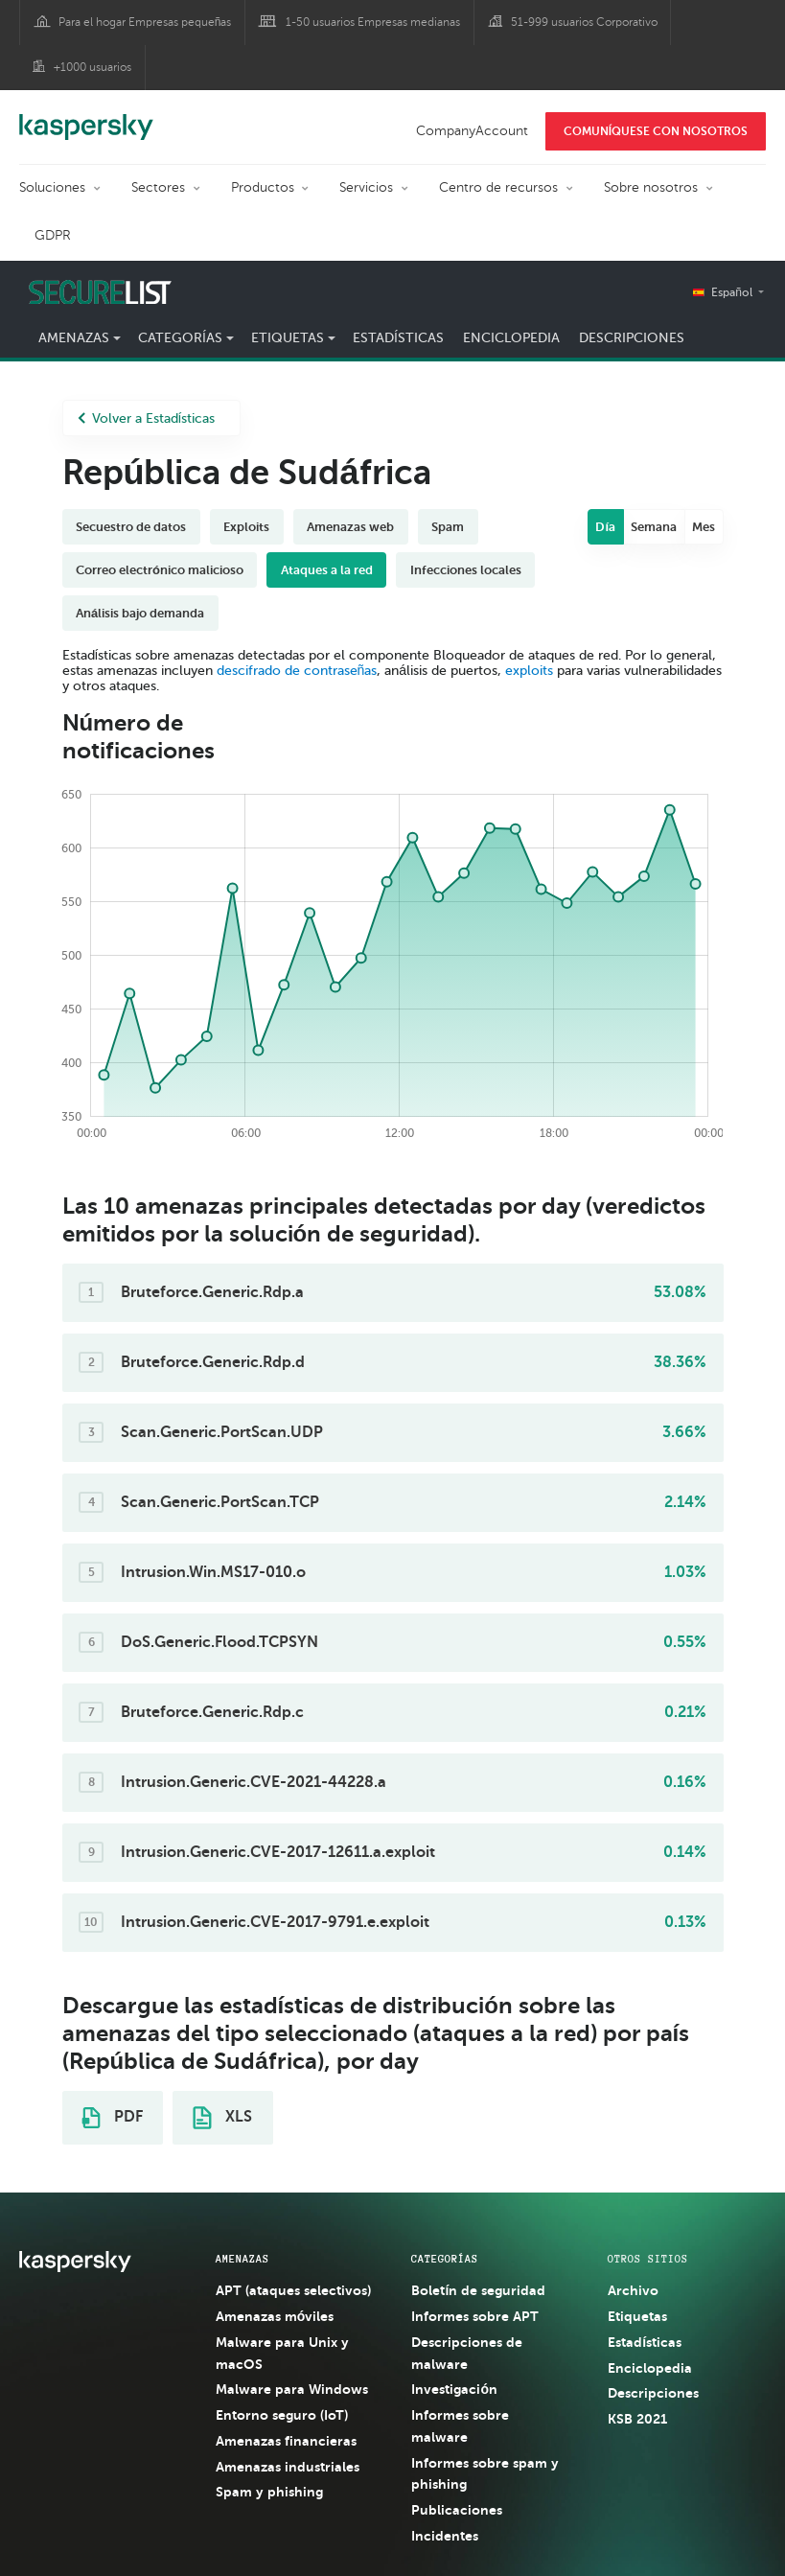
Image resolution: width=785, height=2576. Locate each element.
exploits (529, 670)
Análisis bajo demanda (140, 613)
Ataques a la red (327, 570)
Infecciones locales (465, 570)
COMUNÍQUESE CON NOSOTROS (656, 131)
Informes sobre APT (475, 2316)
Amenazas (73, 338)
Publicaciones (456, 2510)
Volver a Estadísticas (147, 417)
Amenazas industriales (287, 2466)
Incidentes (444, 2535)
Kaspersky (86, 117)
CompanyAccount (472, 131)
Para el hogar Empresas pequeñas (145, 22)
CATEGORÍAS (444, 2258)
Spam (447, 527)
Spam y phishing (269, 2491)
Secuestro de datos (131, 527)
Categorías (180, 338)
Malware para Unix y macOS (282, 2353)
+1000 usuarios (92, 67)
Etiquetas (287, 338)
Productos (262, 187)
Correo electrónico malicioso (159, 570)
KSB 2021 (637, 2418)
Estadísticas (398, 338)
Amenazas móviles (275, 2316)
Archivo (633, 2290)
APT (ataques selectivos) (293, 2290)
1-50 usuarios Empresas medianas (373, 22)
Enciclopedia (511, 338)
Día (605, 527)
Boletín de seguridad (478, 2290)
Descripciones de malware (466, 2353)
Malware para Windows (292, 2389)
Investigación (454, 2389)
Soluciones (52, 187)
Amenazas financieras (286, 2440)
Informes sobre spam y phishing (485, 2474)
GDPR (53, 235)
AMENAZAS (242, 2258)
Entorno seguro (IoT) (282, 2415)
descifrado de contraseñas (297, 670)
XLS (222, 2118)
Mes (703, 527)
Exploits (246, 527)
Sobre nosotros (651, 187)
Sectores (158, 187)
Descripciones (631, 338)
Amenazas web (350, 527)
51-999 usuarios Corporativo (584, 22)
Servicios (366, 187)
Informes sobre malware (460, 2426)
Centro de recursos (498, 187)
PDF (112, 2118)
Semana (654, 527)
